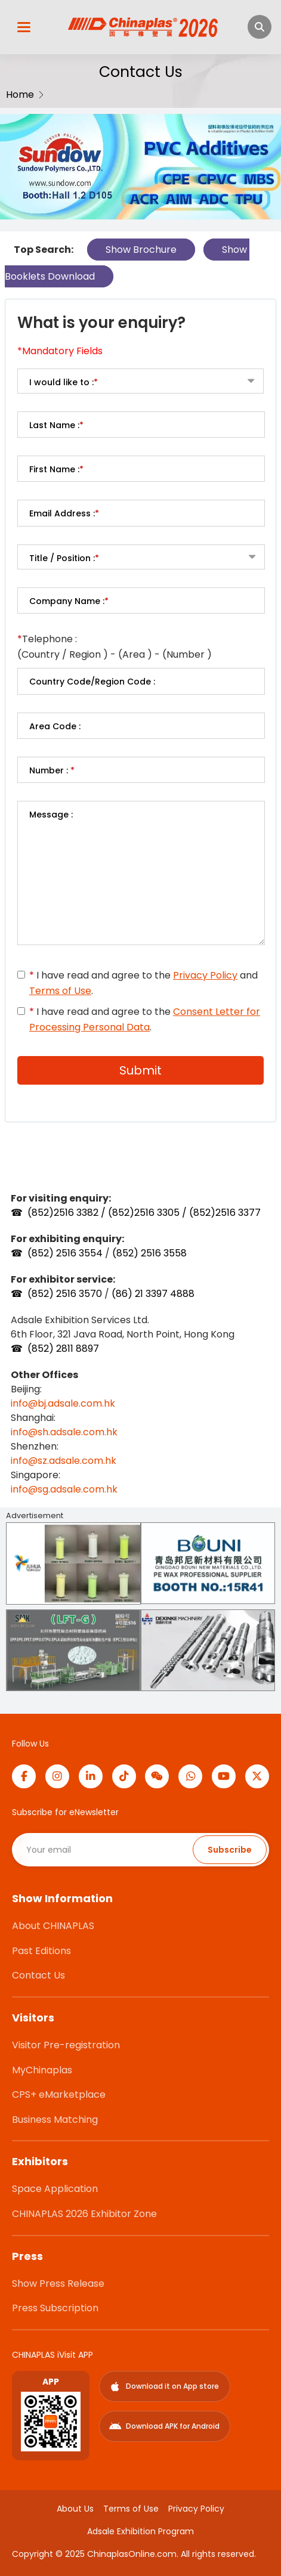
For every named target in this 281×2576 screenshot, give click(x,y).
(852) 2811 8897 (63, 1348)
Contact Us (38, 1975)
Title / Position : (64, 558)
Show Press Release (58, 2283)
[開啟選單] (24, 27)
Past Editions (41, 1951)
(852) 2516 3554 (65, 1253)
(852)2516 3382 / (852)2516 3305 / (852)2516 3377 (144, 1212)
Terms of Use (60, 991)
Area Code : (55, 726)
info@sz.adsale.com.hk (63, 1460)
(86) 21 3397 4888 (153, 1294)
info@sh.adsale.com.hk (64, 1432)
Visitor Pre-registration (66, 2045)
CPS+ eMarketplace (59, 2094)
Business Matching (55, 2119)
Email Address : (64, 513)
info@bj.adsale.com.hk (63, 1403)
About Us (75, 2509)
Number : (52, 770)
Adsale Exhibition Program (140, 2531)
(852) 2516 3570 (65, 1294)
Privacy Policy (205, 975)
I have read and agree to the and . (143, 983)
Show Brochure (141, 249)
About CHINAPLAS (53, 1926)
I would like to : (63, 382)
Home (20, 94)
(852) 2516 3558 (149, 1253)
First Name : (56, 469)
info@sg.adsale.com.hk (64, 1489)
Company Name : (69, 601)
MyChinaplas (42, 2070)
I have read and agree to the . (144, 1019)
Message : (51, 815)
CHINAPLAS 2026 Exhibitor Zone (84, 2214)
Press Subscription (55, 2308)
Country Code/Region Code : (92, 682)
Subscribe (230, 1850)
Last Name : (56, 425)
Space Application (55, 2189)
